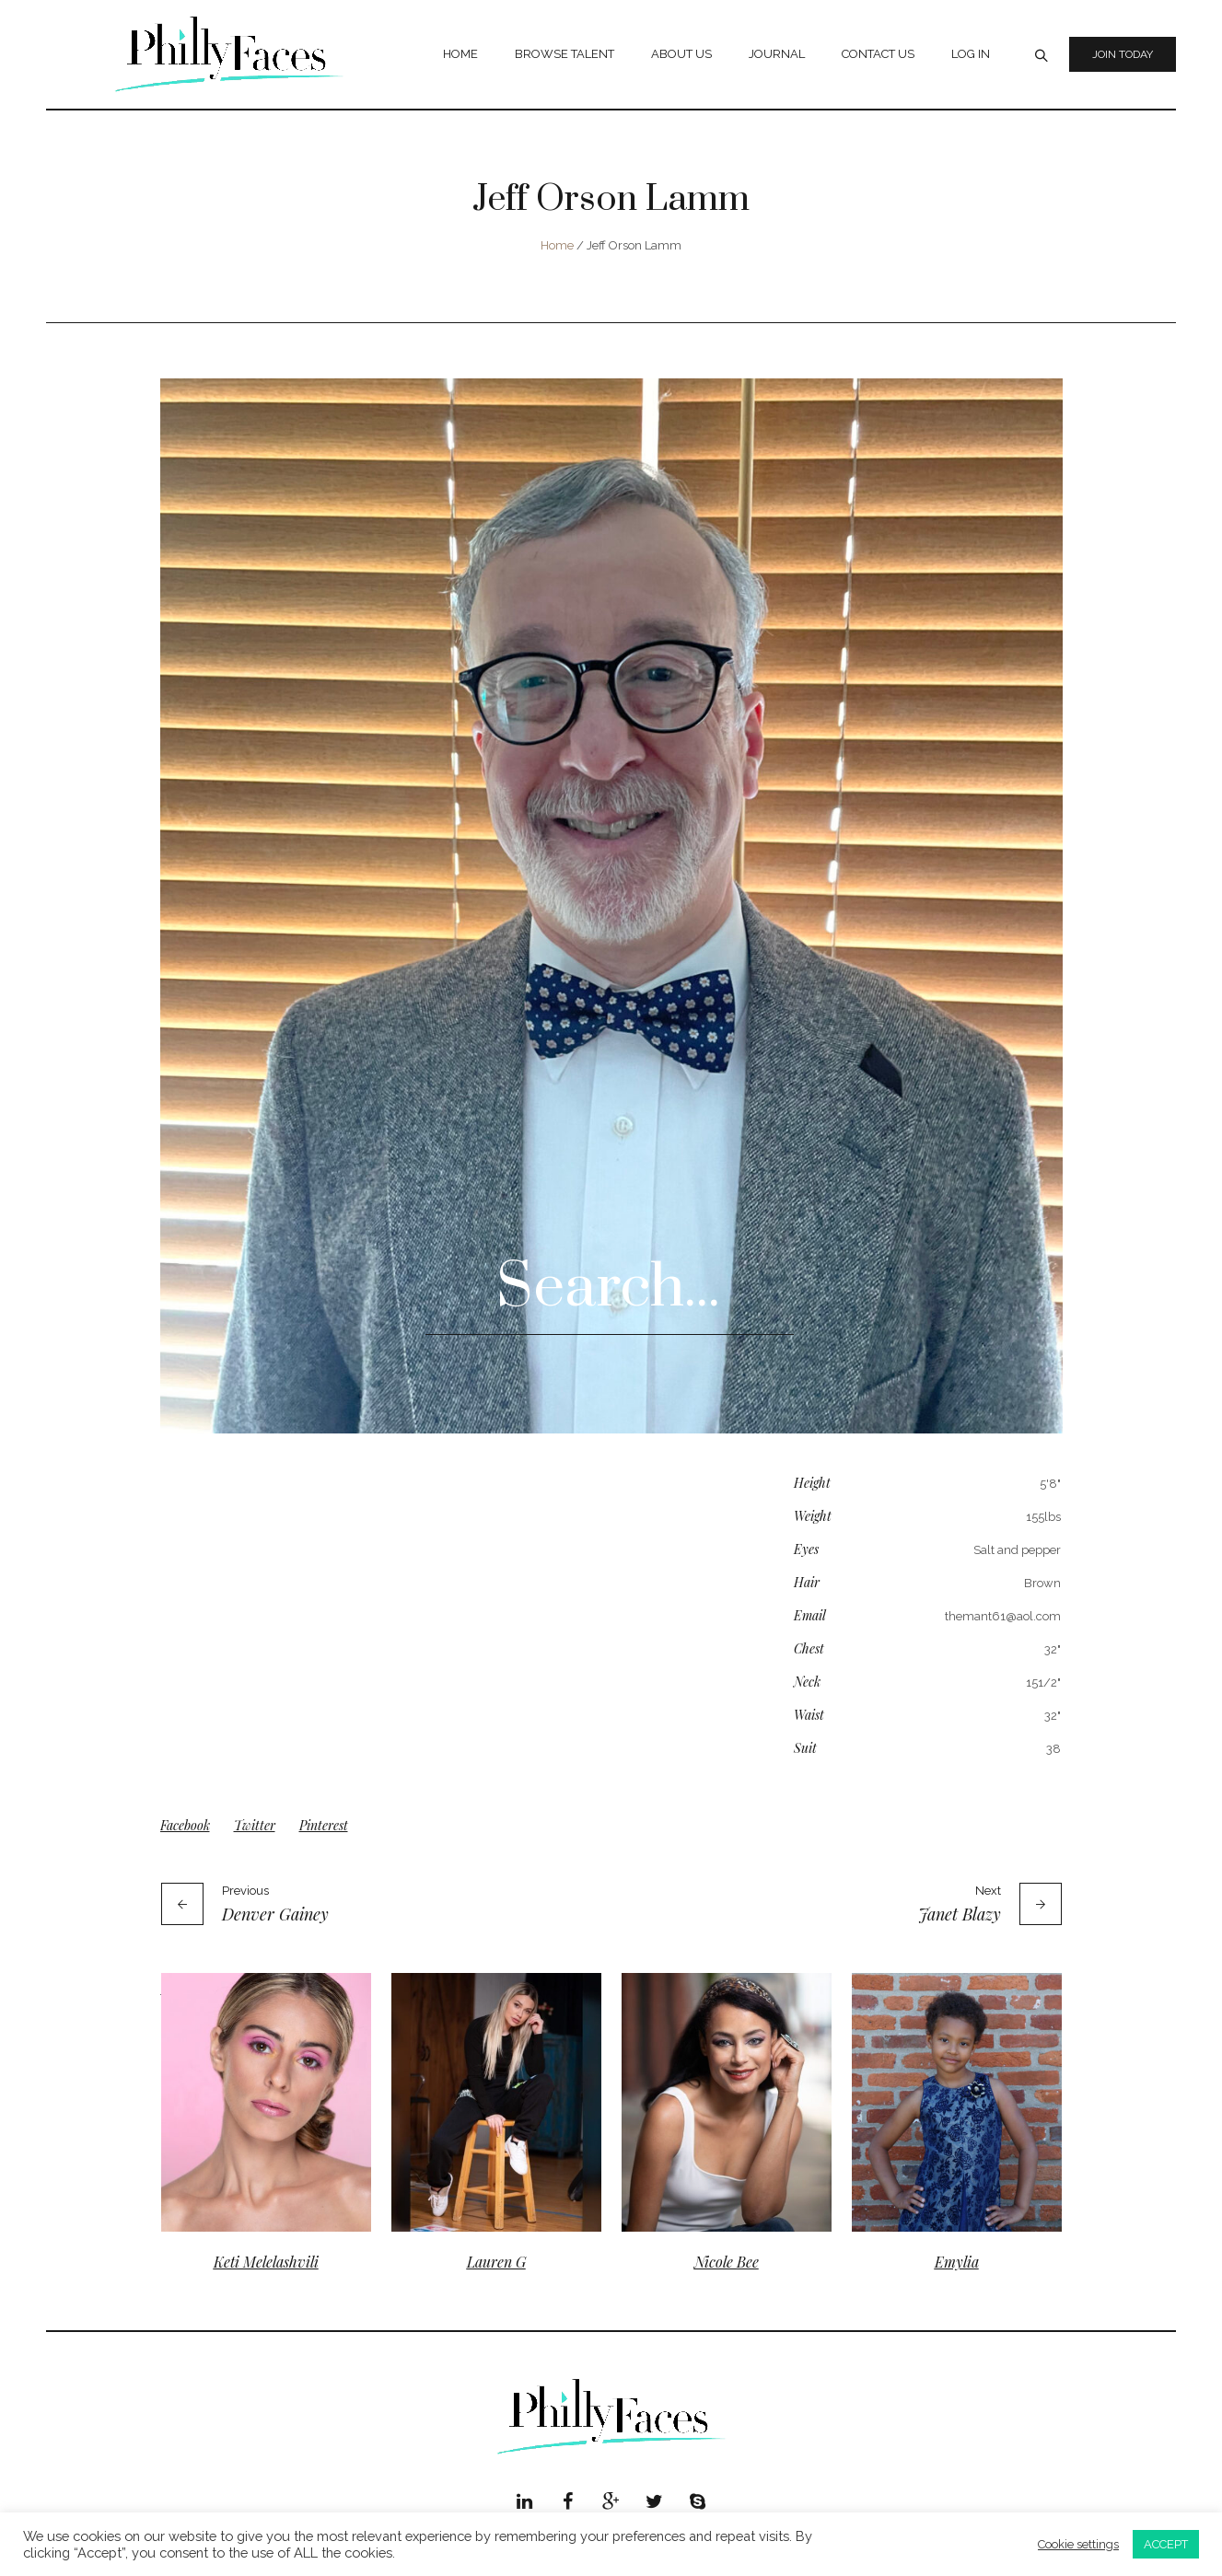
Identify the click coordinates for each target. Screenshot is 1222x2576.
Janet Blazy (959, 1914)
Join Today (1122, 54)
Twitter (254, 1825)
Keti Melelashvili (266, 2261)
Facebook (185, 1825)
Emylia (957, 2261)
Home (557, 245)
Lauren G (496, 2261)
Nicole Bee (726, 2261)
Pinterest (323, 1825)
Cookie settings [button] (1078, 2544)
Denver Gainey (275, 1914)
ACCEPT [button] (1166, 2544)
